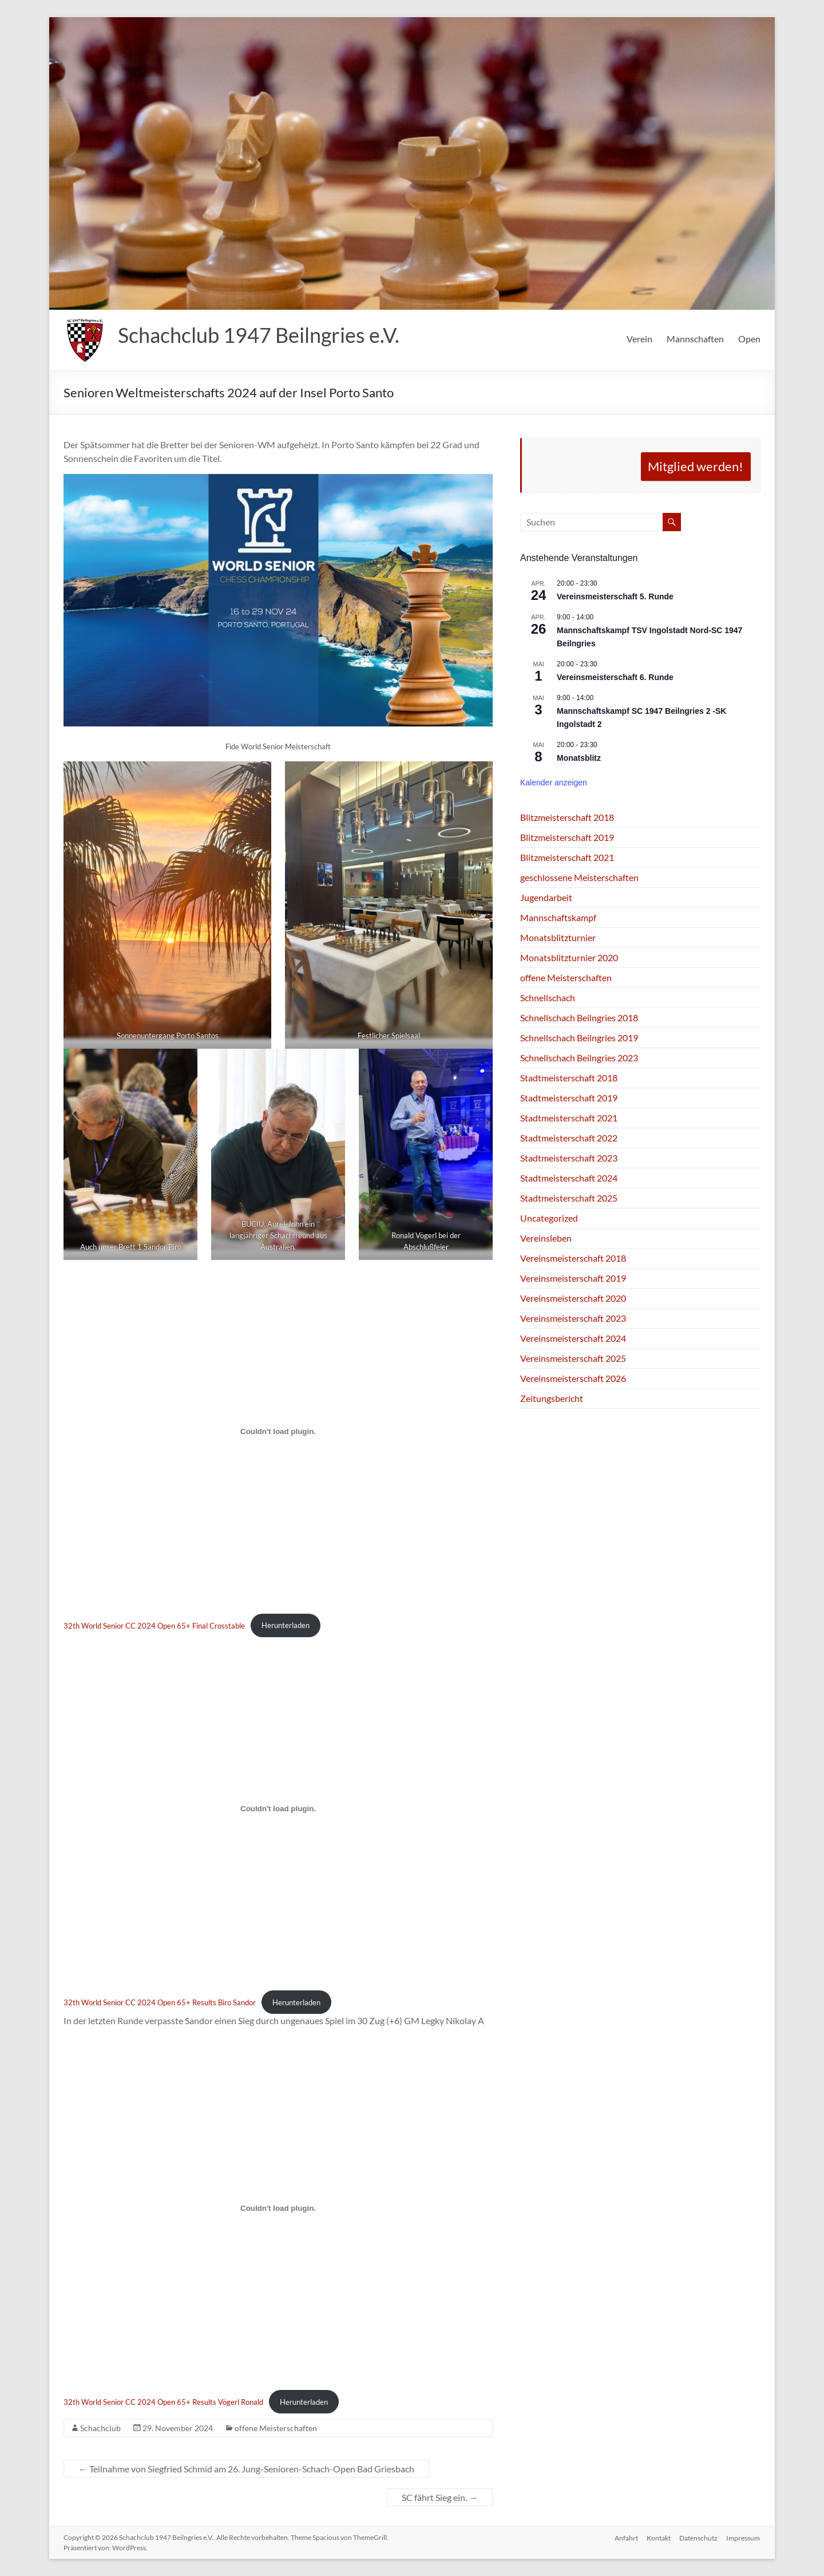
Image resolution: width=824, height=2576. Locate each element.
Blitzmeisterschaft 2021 (567, 857)
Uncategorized (549, 1217)
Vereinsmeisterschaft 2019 (573, 1278)
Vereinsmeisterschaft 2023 (573, 1318)
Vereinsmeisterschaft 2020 (573, 1298)
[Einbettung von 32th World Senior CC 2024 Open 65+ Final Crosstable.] (278, 1431)
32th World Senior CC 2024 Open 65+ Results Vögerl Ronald (163, 2402)
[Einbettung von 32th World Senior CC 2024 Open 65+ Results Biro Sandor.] (278, 1809)
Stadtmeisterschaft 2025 (568, 1197)
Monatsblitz (579, 757)
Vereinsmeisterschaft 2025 (573, 1358)
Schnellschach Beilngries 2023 (579, 1057)
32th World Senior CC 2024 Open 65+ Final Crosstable (154, 1625)
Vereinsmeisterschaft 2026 (573, 1378)
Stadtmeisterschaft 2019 (568, 1097)
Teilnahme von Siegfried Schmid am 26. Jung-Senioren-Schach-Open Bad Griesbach (246, 2468)
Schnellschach (547, 997)
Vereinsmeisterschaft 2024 (573, 1338)
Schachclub (100, 2428)
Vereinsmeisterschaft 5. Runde (615, 596)
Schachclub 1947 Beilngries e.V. (258, 334)
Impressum (743, 2537)
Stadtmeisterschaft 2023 (568, 1157)
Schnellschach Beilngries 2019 (579, 1037)
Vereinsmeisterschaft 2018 (573, 1258)
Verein (639, 338)
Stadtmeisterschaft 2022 (568, 1137)
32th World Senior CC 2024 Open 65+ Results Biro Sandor (160, 2002)
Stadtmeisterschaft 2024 (568, 1177)
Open (749, 338)
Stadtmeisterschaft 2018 (568, 1077)
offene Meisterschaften (276, 2428)
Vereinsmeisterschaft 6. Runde (615, 677)
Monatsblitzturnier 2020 (569, 957)
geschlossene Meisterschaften (579, 877)
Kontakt (658, 2537)
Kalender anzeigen (553, 782)
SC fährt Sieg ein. (440, 2497)
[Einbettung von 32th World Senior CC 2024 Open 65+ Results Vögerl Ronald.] (278, 2208)
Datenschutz (698, 2537)
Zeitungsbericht (551, 1398)
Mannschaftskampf (558, 917)
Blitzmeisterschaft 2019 (567, 837)
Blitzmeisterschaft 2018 (567, 817)
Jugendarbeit (546, 897)
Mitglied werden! (695, 466)
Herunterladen (286, 1625)
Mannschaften (695, 338)
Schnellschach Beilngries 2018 (579, 1017)
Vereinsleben (546, 1237)
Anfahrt (625, 2537)
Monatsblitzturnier (558, 937)
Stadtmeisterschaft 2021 (568, 1117)
